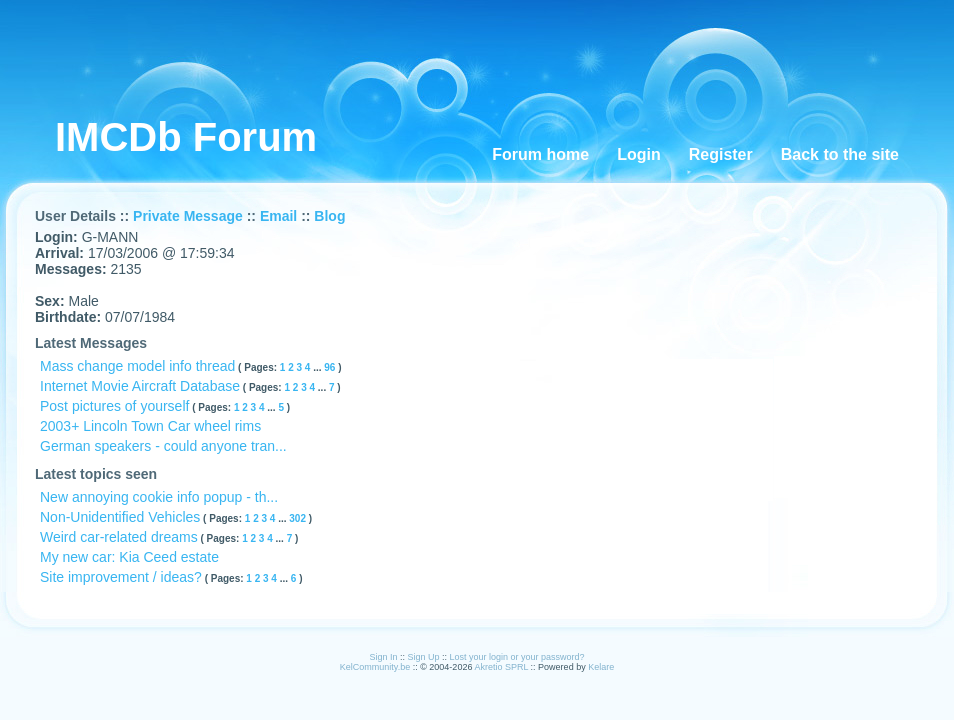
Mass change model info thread (137, 366)
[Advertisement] (423, 45)
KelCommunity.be (376, 667)
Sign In (383, 657)
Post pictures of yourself (114, 406)
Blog (329, 216)
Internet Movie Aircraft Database (140, 386)
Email (278, 216)
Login (639, 154)
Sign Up (423, 657)
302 (298, 518)
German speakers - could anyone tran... (163, 446)
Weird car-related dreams (119, 537)
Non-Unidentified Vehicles (120, 517)
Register (721, 154)
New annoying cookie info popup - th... (159, 497)
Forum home (540, 154)
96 (331, 367)
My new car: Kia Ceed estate (129, 557)
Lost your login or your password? (517, 657)
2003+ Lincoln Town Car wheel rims (150, 426)
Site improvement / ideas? (121, 577)
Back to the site (840, 154)
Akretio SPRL (502, 667)
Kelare (601, 667)
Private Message (188, 216)
